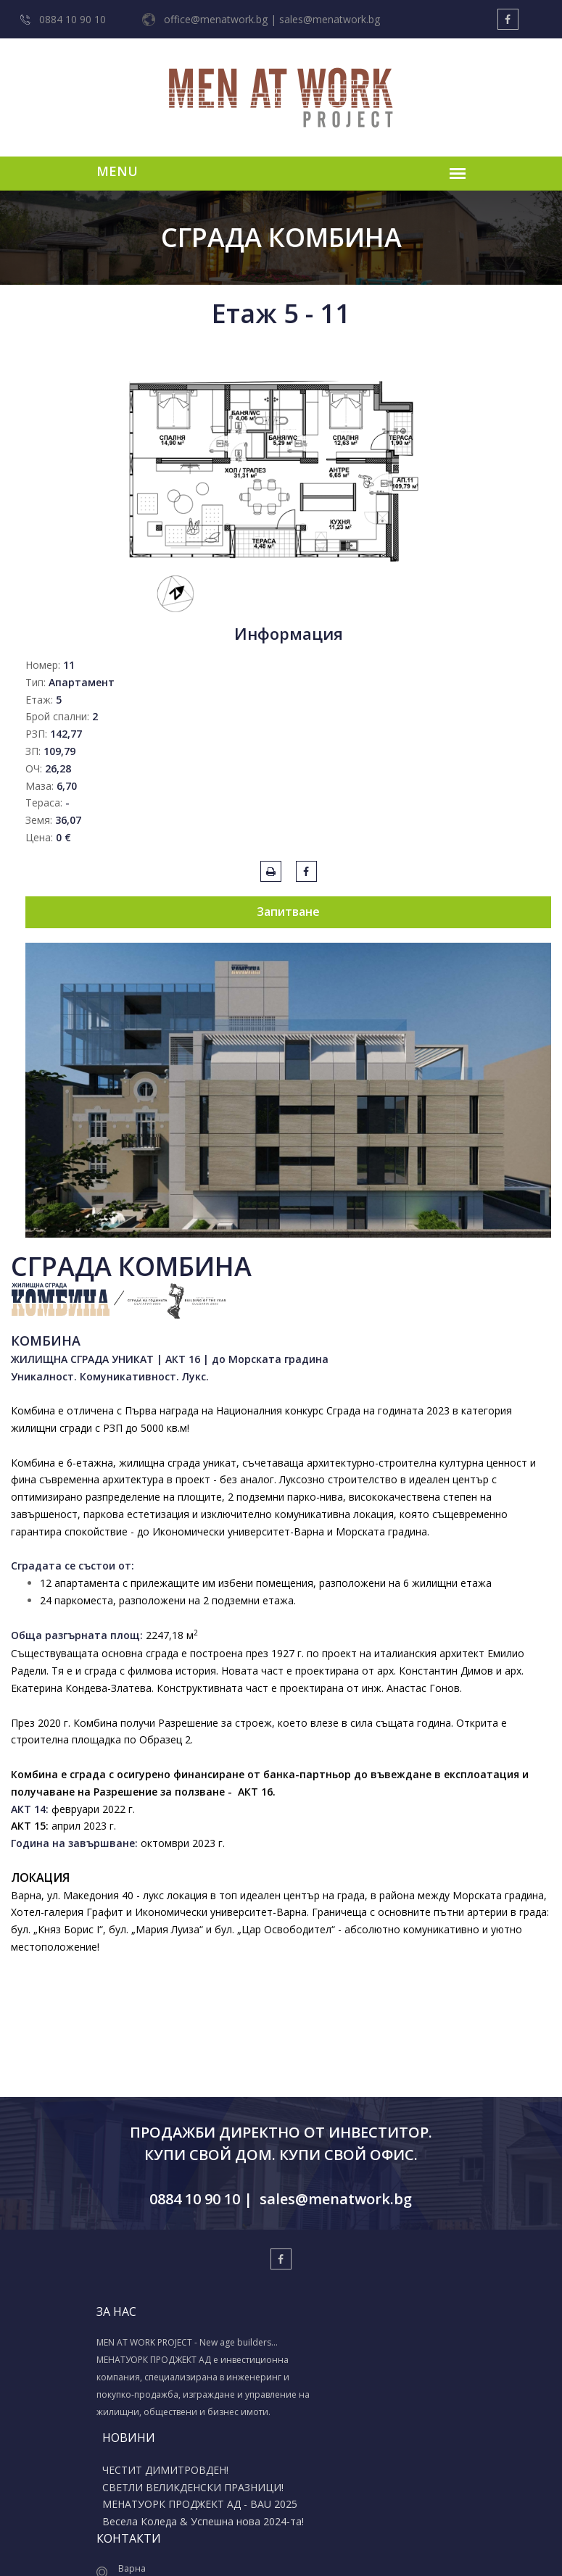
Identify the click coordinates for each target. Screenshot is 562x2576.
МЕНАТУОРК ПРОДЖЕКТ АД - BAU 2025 (285, 2395)
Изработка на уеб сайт (260, 2547)
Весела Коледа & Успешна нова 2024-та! (278, 2423)
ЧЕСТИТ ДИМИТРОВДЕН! (275, 2344)
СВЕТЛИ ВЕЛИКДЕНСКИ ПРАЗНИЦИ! (271, 2366)
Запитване (288, 912)
